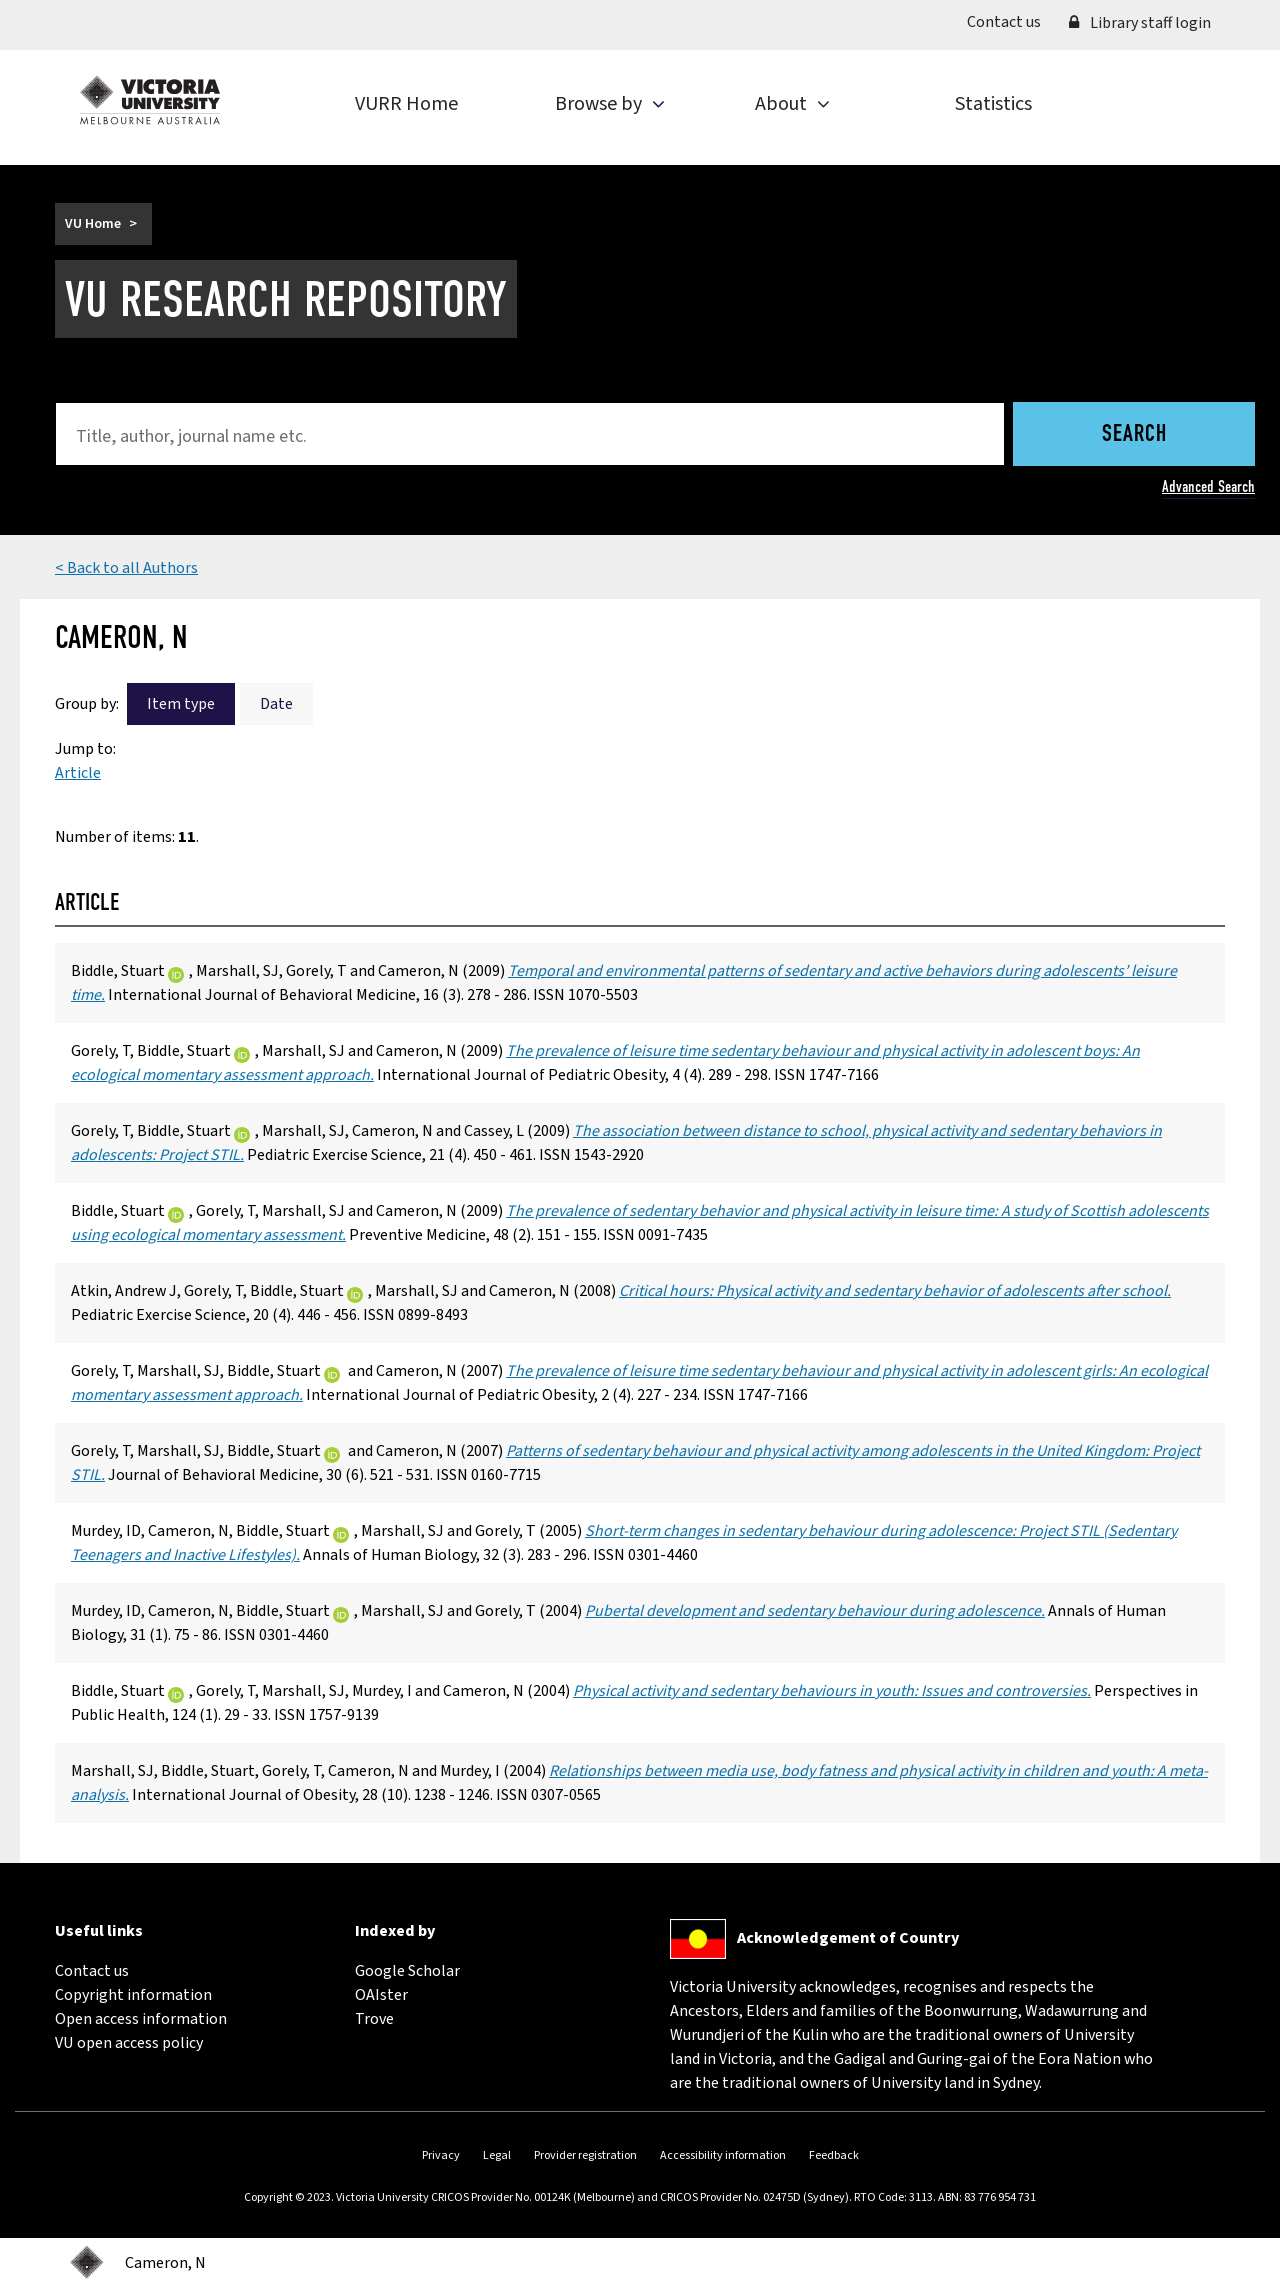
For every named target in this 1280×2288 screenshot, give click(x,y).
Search (1134, 435)
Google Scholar (407, 1971)
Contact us (1011, 21)
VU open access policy (129, 2043)
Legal (497, 2155)
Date (276, 704)
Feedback (834, 2155)
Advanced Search (1208, 486)
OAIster (381, 1995)
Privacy (441, 2155)
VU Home (93, 224)
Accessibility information (723, 2155)
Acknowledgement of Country (848, 1938)
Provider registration (585, 2155)
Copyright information (133, 1995)
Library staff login (1140, 23)
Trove (374, 2019)
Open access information (141, 2019)
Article (78, 773)
